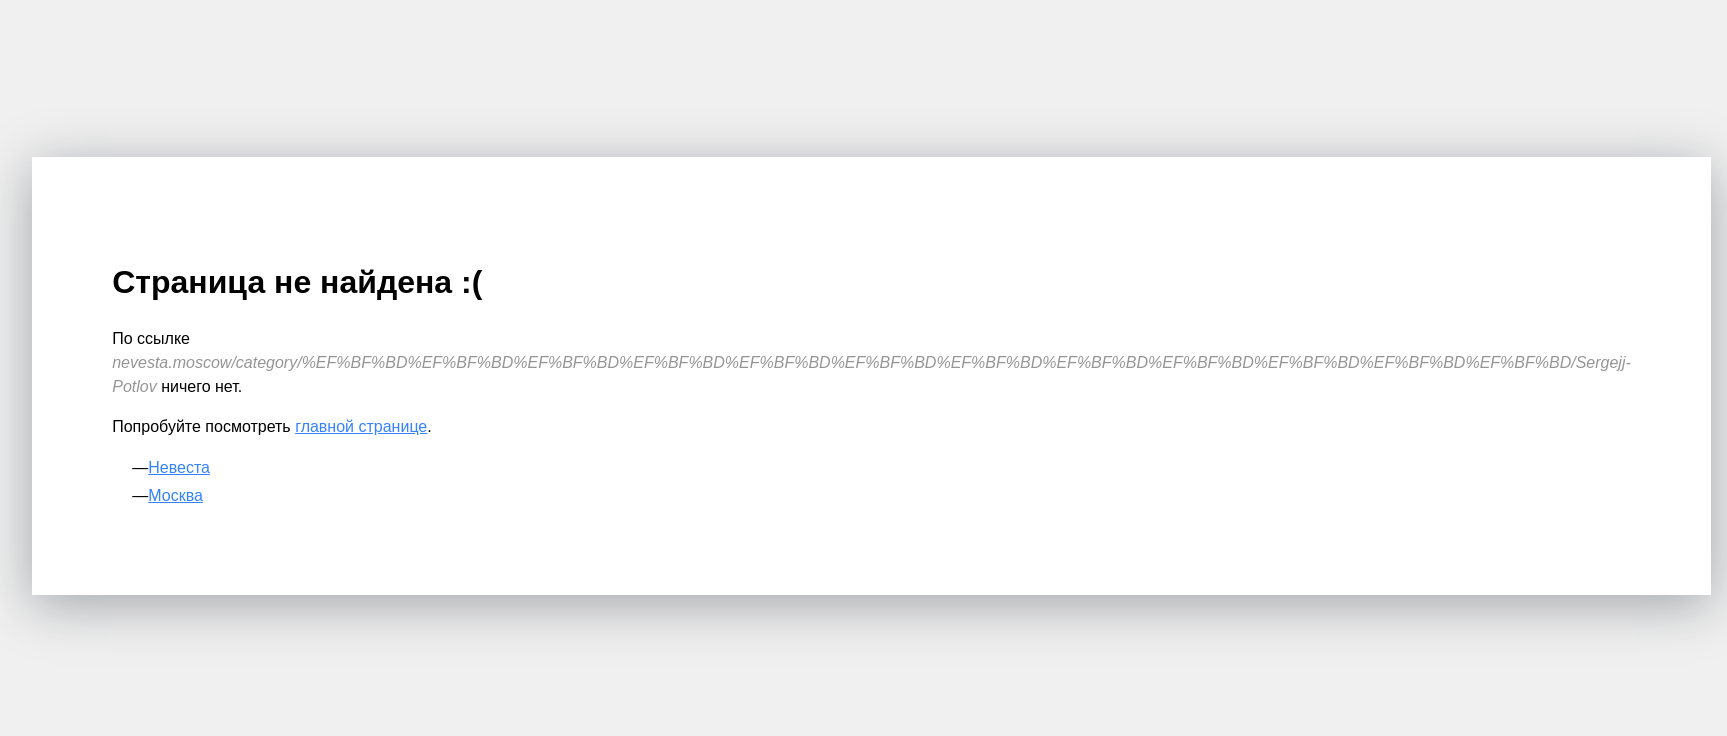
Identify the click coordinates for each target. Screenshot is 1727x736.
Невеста (179, 467)
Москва (175, 495)
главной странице (361, 426)
